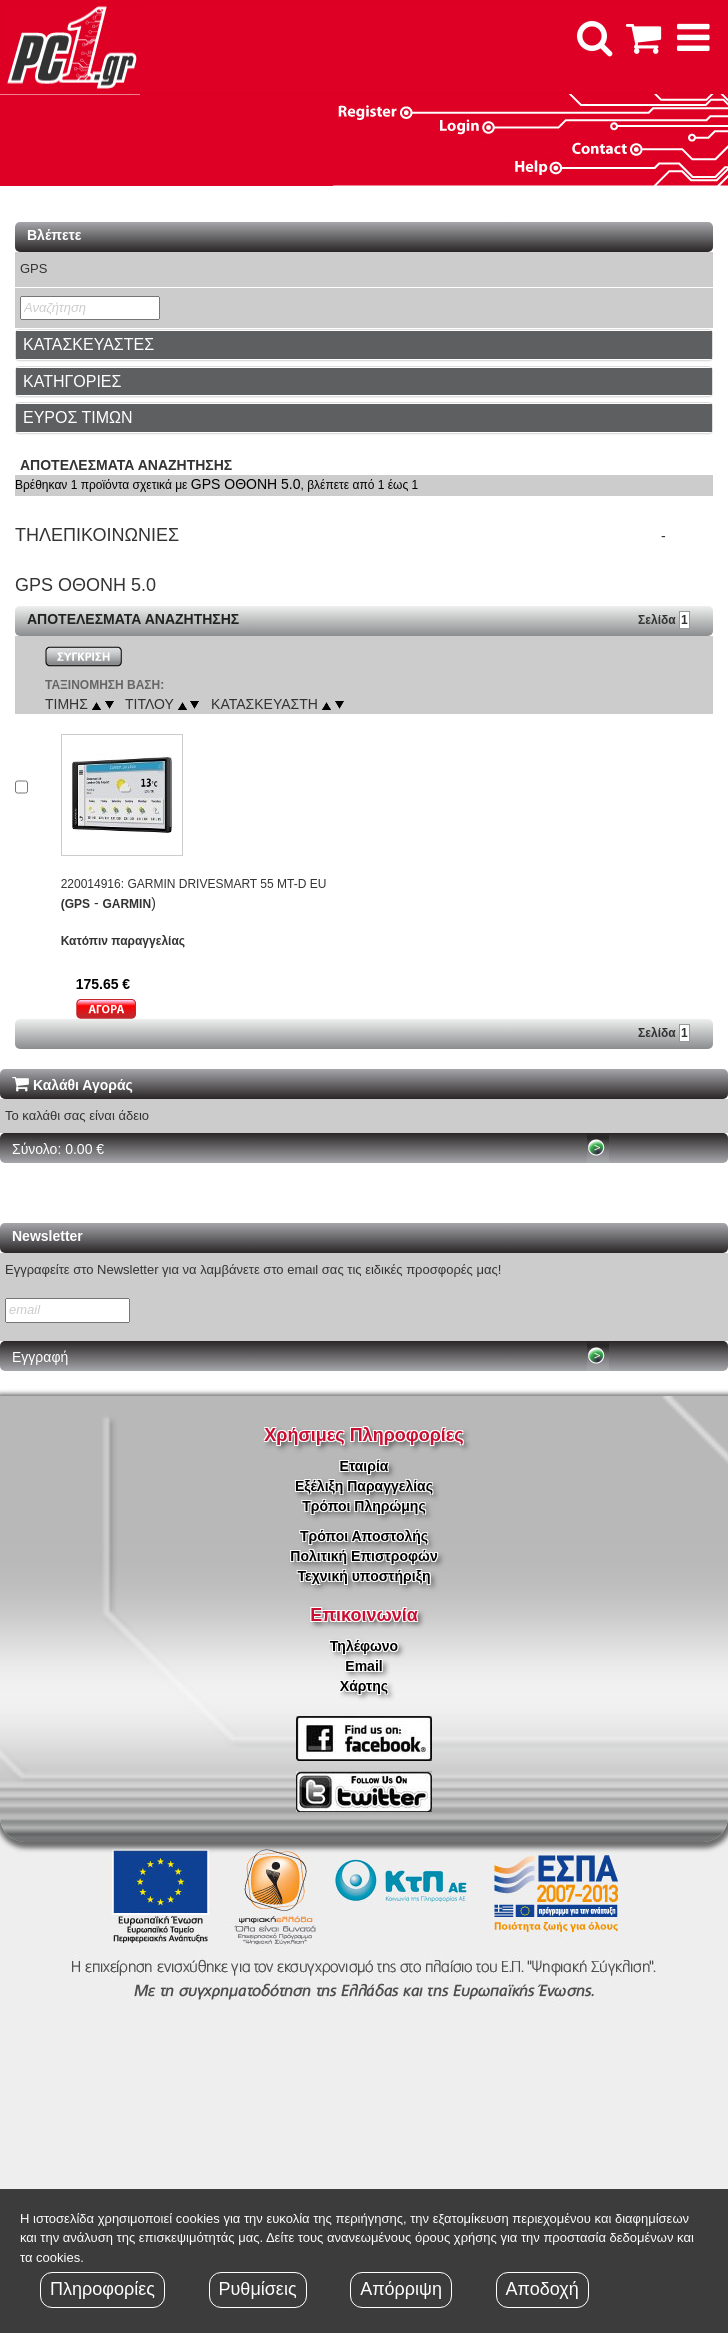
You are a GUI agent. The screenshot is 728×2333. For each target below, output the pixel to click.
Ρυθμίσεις (258, 2289)
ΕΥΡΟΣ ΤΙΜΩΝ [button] (78, 417)
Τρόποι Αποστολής (364, 1536)
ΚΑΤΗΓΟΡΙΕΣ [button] (72, 381)
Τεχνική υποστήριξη (364, 1576)
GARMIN (126, 904)
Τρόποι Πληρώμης (363, 1506)
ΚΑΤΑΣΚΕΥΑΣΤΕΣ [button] (88, 344)
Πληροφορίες (102, 2289)
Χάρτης (364, 1686)
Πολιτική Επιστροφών (363, 1556)
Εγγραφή (40, 1357)
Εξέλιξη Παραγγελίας (364, 1486)
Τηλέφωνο (364, 1646)
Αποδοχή (542, 2289)
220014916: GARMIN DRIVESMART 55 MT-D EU (194, 884)
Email (363, 1666)
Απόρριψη (401, 2289)
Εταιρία (364, 1466)
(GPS (75, 904)
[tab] (364, 345)
